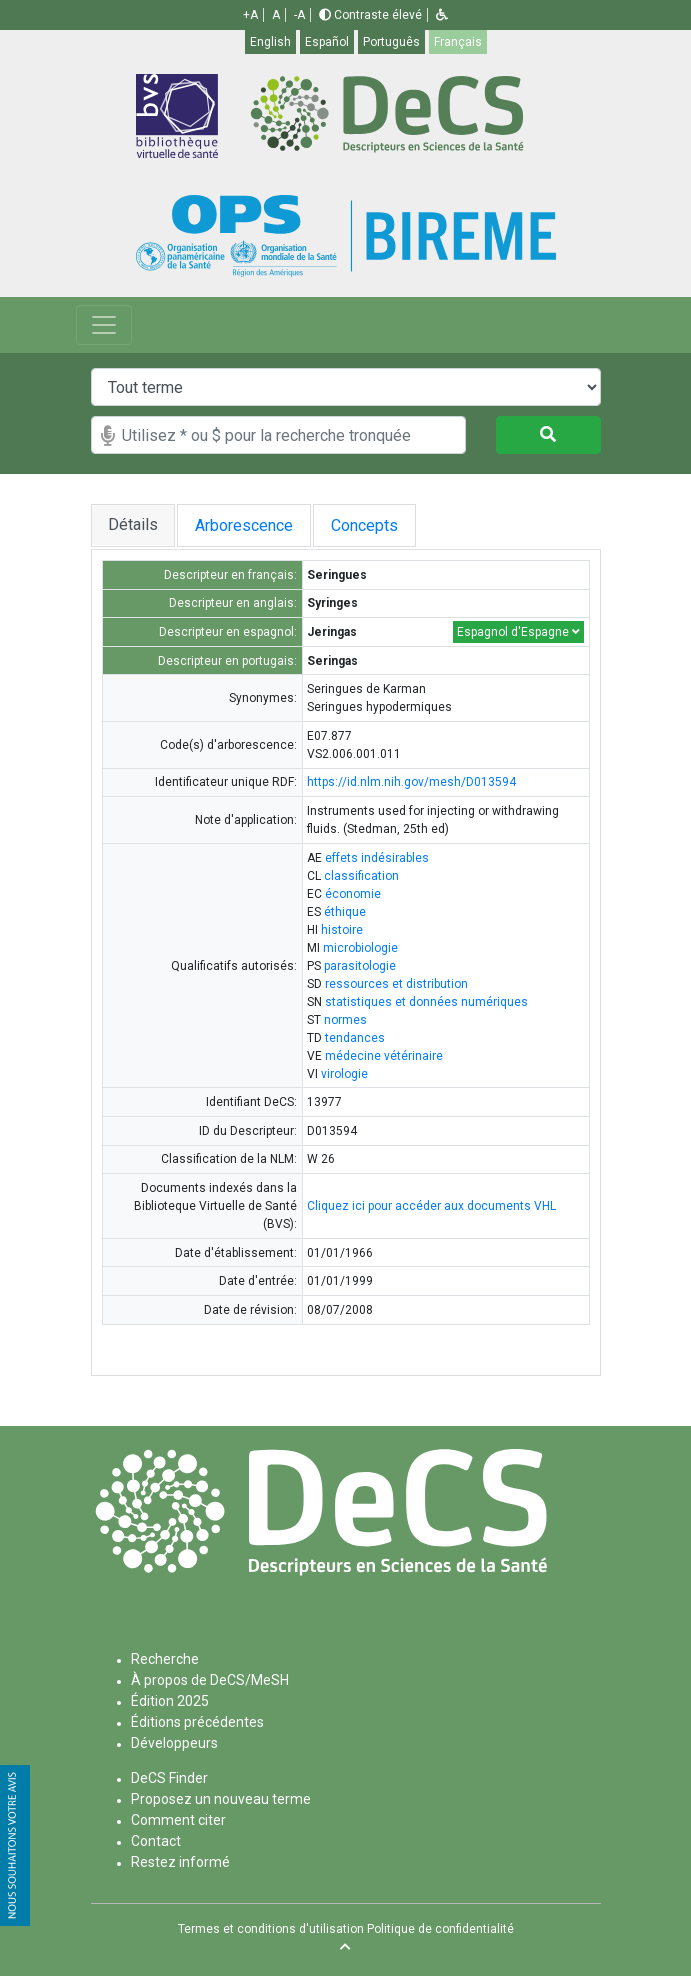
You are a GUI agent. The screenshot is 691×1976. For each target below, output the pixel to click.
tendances (355, 1038)
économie (353, 894)
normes (345, 1020)
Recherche (165, 1659)
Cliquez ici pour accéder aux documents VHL (431, 1206)
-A (299, 15)
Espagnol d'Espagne (518, 632)
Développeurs (174, 1743)
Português (391, 42)
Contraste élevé (370, 15)
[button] (442, 15)
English (270, 42)
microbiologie (360, 948)
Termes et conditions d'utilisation (271, 1929)
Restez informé (180, 1862)
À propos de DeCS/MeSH (210, 1680)
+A (250, 15)
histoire (342, 930)
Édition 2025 (170, 1701)
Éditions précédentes (197, 1722)
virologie (344, 1074)
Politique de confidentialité (440, 1929)
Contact (156, 1841)
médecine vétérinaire (384, 1056)
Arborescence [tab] (244, 525)
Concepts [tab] (369, 525)
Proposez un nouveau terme (221, 1799)
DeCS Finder (169, 1778)
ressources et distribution (396, 984)
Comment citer (178, 1820)
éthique (345, 912)
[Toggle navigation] (104, 325)
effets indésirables (377, 858)
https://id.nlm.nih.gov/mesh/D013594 (411, 782)
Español (327, 42)
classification (361, 876)
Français (458, 42)
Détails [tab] (133, 524)
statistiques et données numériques (426, 1002)
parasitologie (360, 966)
